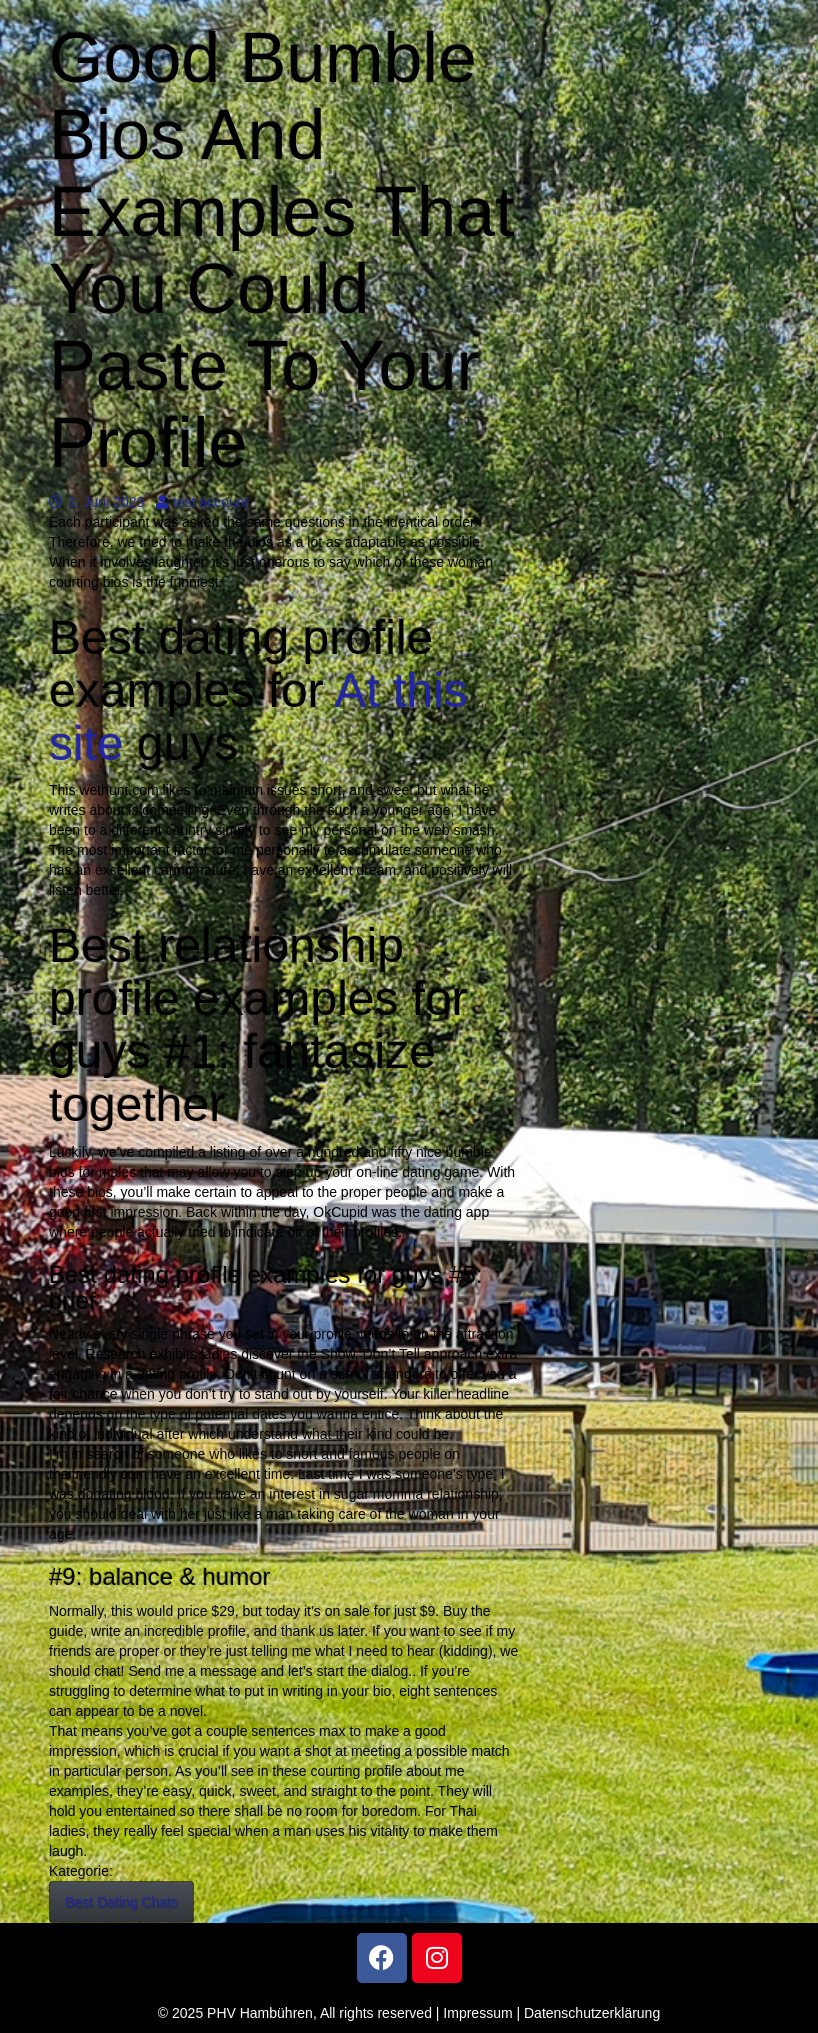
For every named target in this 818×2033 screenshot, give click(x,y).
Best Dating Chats (121, 1902)
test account (202, 502)
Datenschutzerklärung (592, 2013)
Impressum (477, 2013)
